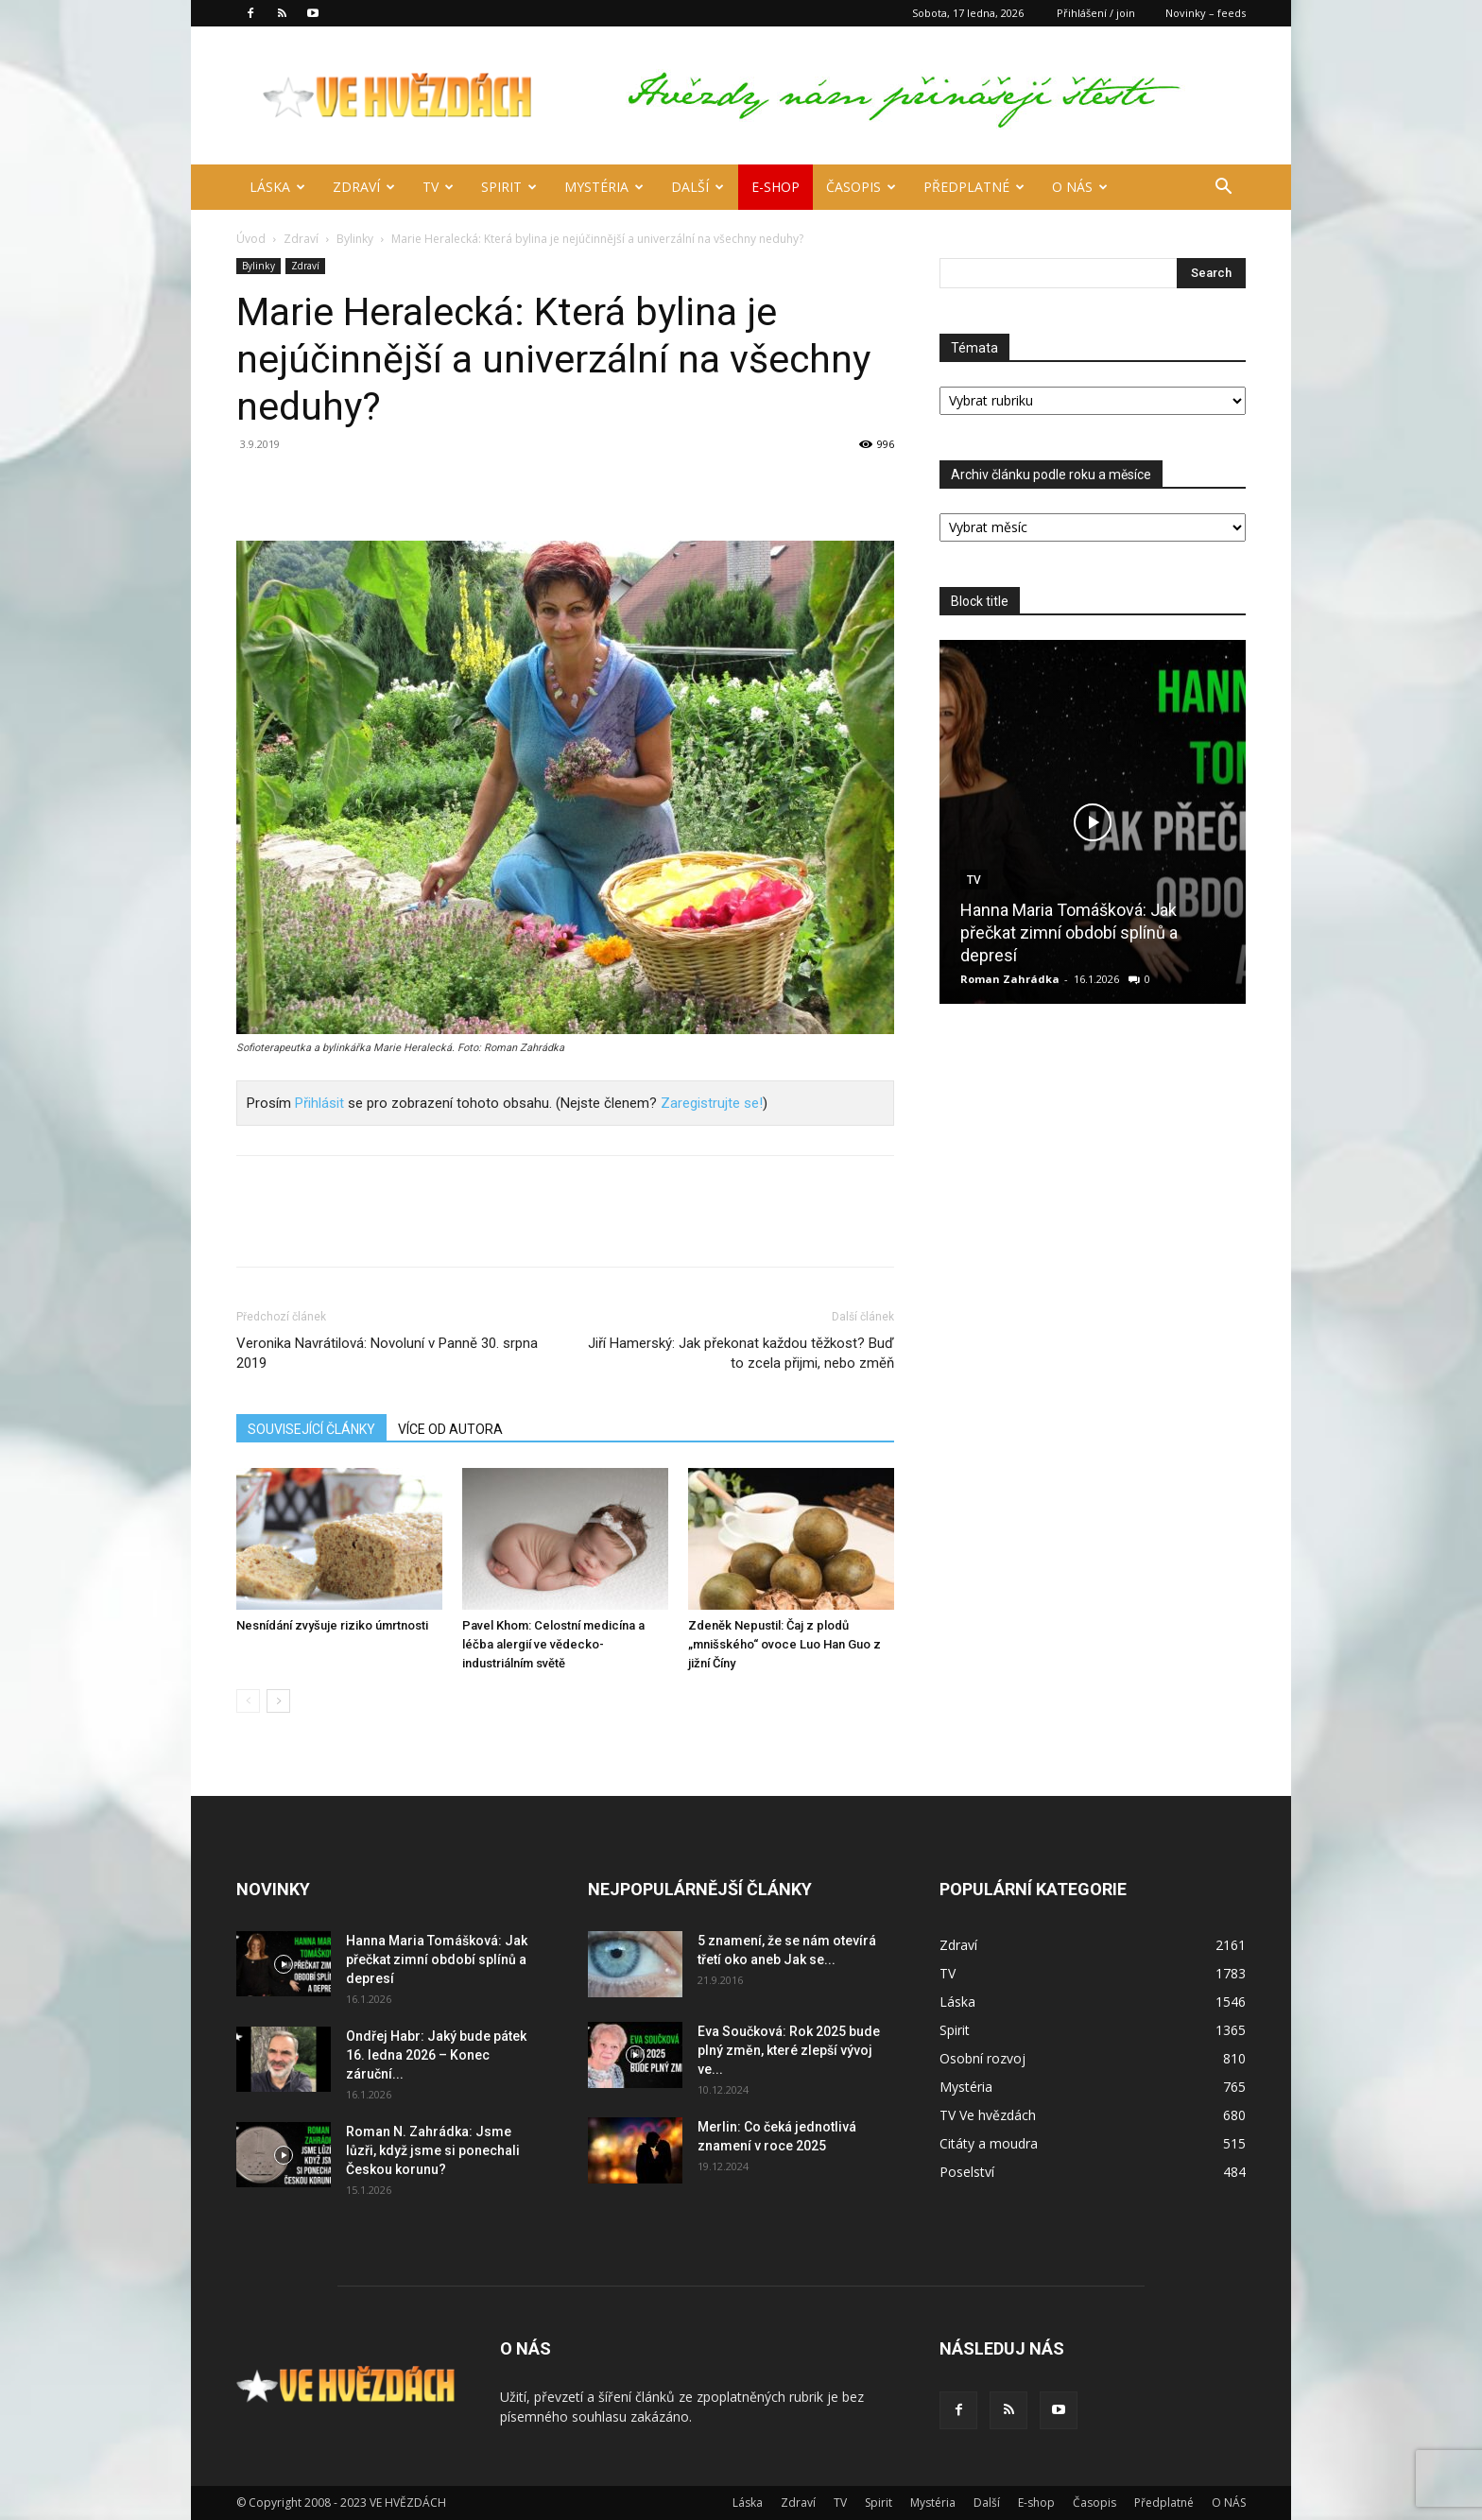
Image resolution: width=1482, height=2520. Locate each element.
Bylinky (354, 239)
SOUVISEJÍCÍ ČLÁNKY (311, 1429)
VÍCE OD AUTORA (450, 1429)
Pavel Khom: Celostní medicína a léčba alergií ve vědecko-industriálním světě (553, 1644)
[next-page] (278, 1701)
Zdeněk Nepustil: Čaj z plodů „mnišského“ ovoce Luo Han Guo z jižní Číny (784, 1644)
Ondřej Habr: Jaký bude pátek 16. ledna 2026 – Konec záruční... (436, 2054)
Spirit (509, 187)
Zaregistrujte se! (712, 1103)
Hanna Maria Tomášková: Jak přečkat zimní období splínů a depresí (1069, 932)
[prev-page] (248, 1701)
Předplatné (974, 187)
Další (697, 187)
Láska (277, 187)
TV (438, 187)
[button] (1223, 189)
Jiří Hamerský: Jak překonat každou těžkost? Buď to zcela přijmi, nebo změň (741, 1353)
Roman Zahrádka (1010, 979)
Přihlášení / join (1096, 13)
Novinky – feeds (1205, 13)
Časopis (861, 187)
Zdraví (364, 187)
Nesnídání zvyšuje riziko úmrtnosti (332, 1625)
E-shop (775, 187)
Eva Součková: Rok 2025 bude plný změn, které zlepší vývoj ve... (789, 2050)
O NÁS (1080, 187)
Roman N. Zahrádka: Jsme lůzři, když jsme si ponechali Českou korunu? (433, 2150)
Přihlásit (319, 1103)
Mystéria (604, 187)
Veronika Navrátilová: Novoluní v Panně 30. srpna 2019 (387, 1353)
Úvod (251, 239)
